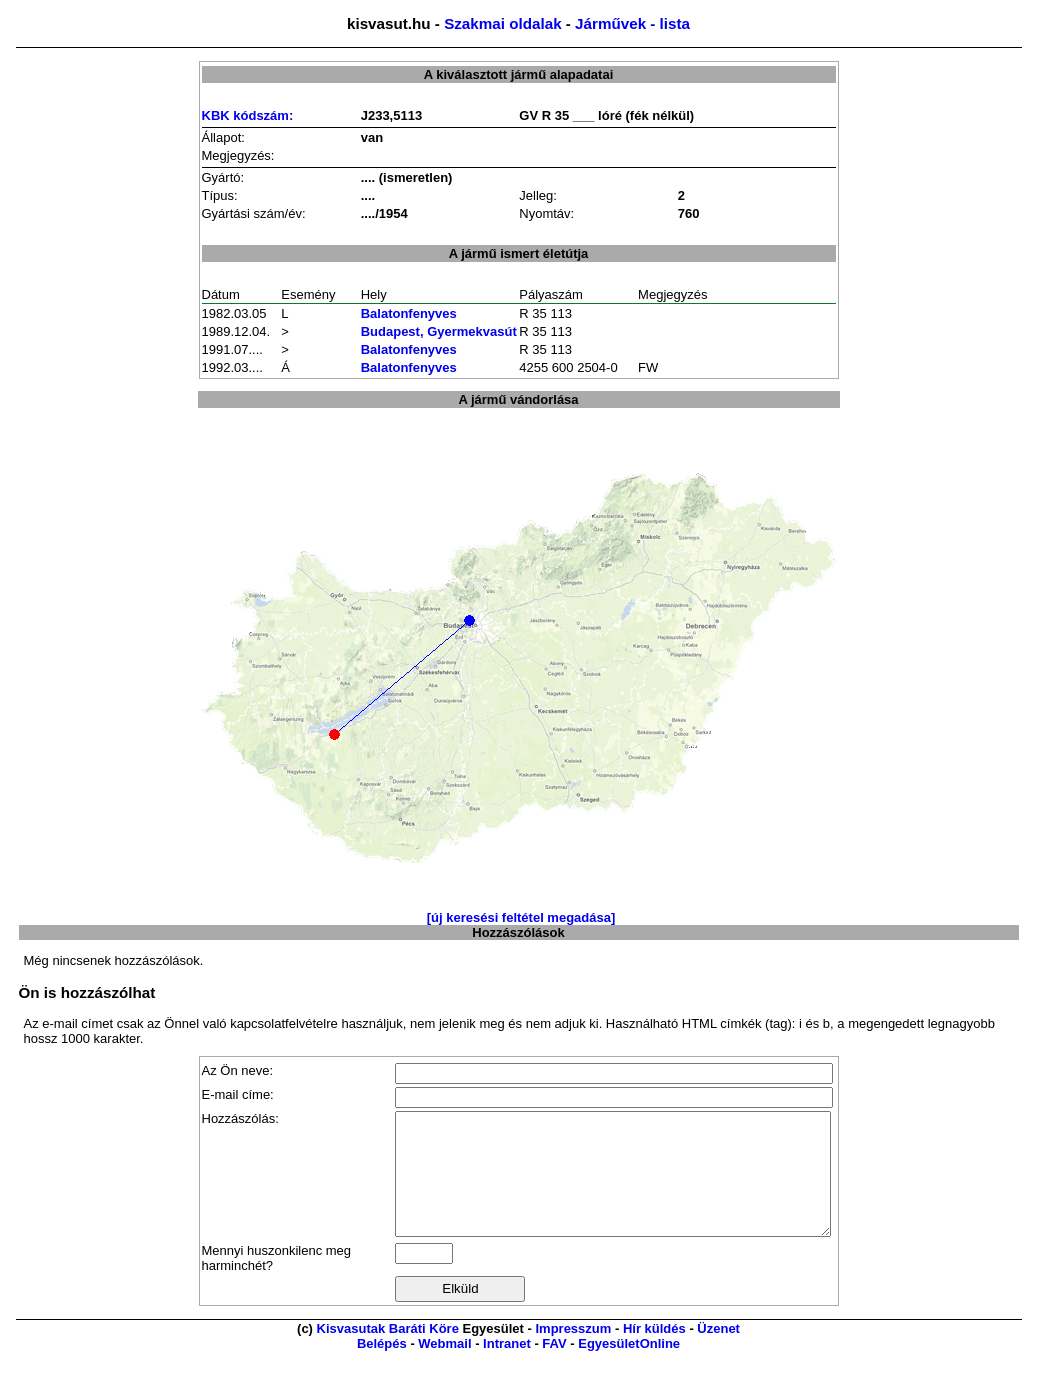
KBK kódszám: (248, 115)
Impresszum (573, 1352)
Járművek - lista (632, 23)
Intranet (507, 1367)
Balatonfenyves (409, 313)
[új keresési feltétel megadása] (521, 917)
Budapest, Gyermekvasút (439, 331)
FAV (554, 1367)
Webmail (444, 1367)
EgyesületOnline (629, 1367)
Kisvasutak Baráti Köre (388, 1352)
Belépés (382, 1367)
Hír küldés (654, 1352)
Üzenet (718, 1352)
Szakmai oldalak (502, 23)
